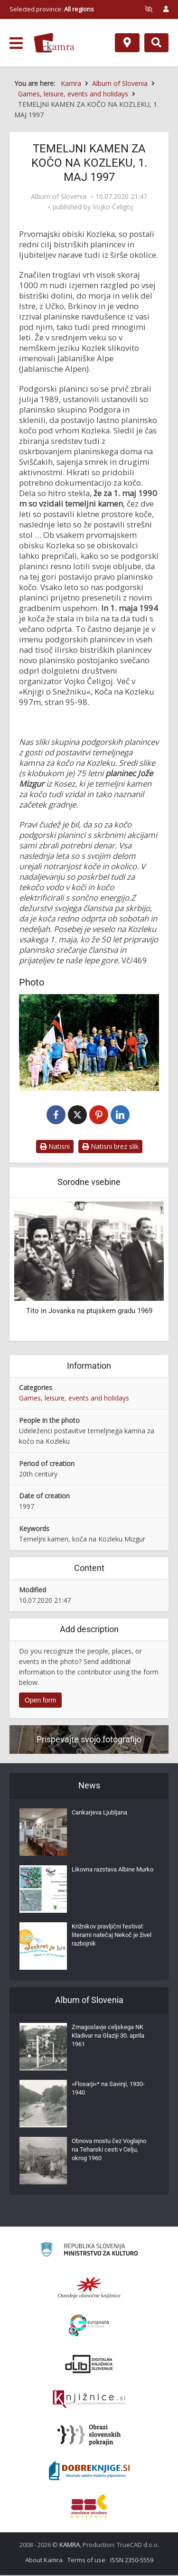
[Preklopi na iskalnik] (156, 42)
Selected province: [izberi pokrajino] (51, 9)
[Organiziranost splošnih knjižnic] (89, 2288)
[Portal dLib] (89, 2365)
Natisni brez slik (110, 1147)
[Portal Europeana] (89, 2326)
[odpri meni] (16, 43)
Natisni (55, 1147)
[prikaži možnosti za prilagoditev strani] (148, 9)
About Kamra (44, 2561)
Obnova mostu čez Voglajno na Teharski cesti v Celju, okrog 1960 (109, 2150)
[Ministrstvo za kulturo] (89, 2252)
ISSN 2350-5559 (131, 2561)
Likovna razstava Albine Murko (112, 1870)
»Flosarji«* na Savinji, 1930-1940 (108, 2089)
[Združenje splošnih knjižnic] (89, 2507)
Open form (40, 1701)
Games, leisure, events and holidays (74, 1398)
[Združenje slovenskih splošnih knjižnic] (89, 2400)
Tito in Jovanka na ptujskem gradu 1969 (89, 1311)
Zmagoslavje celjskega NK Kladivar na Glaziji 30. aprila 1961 (108, 2036)
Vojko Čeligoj (113, 207)
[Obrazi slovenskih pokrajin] (89, 2436)
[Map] (127, 42)
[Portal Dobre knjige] (89, 2471)
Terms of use (86, 2561)
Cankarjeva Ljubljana (99, 1813)
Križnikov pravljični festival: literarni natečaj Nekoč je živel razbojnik (111, 1936)
